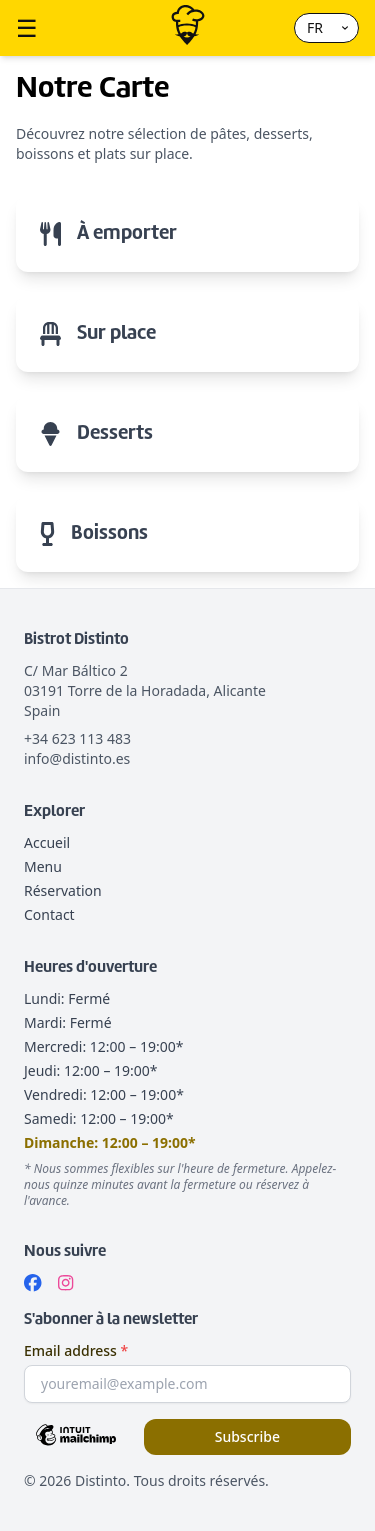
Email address (76, 1350)
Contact (49, 914)
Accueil (47, 842)
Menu (43, 866)
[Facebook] (33, 1283)
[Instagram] (65, 1283)
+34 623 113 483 (77, 738)
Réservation (63, 890)
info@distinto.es (77, 758)
